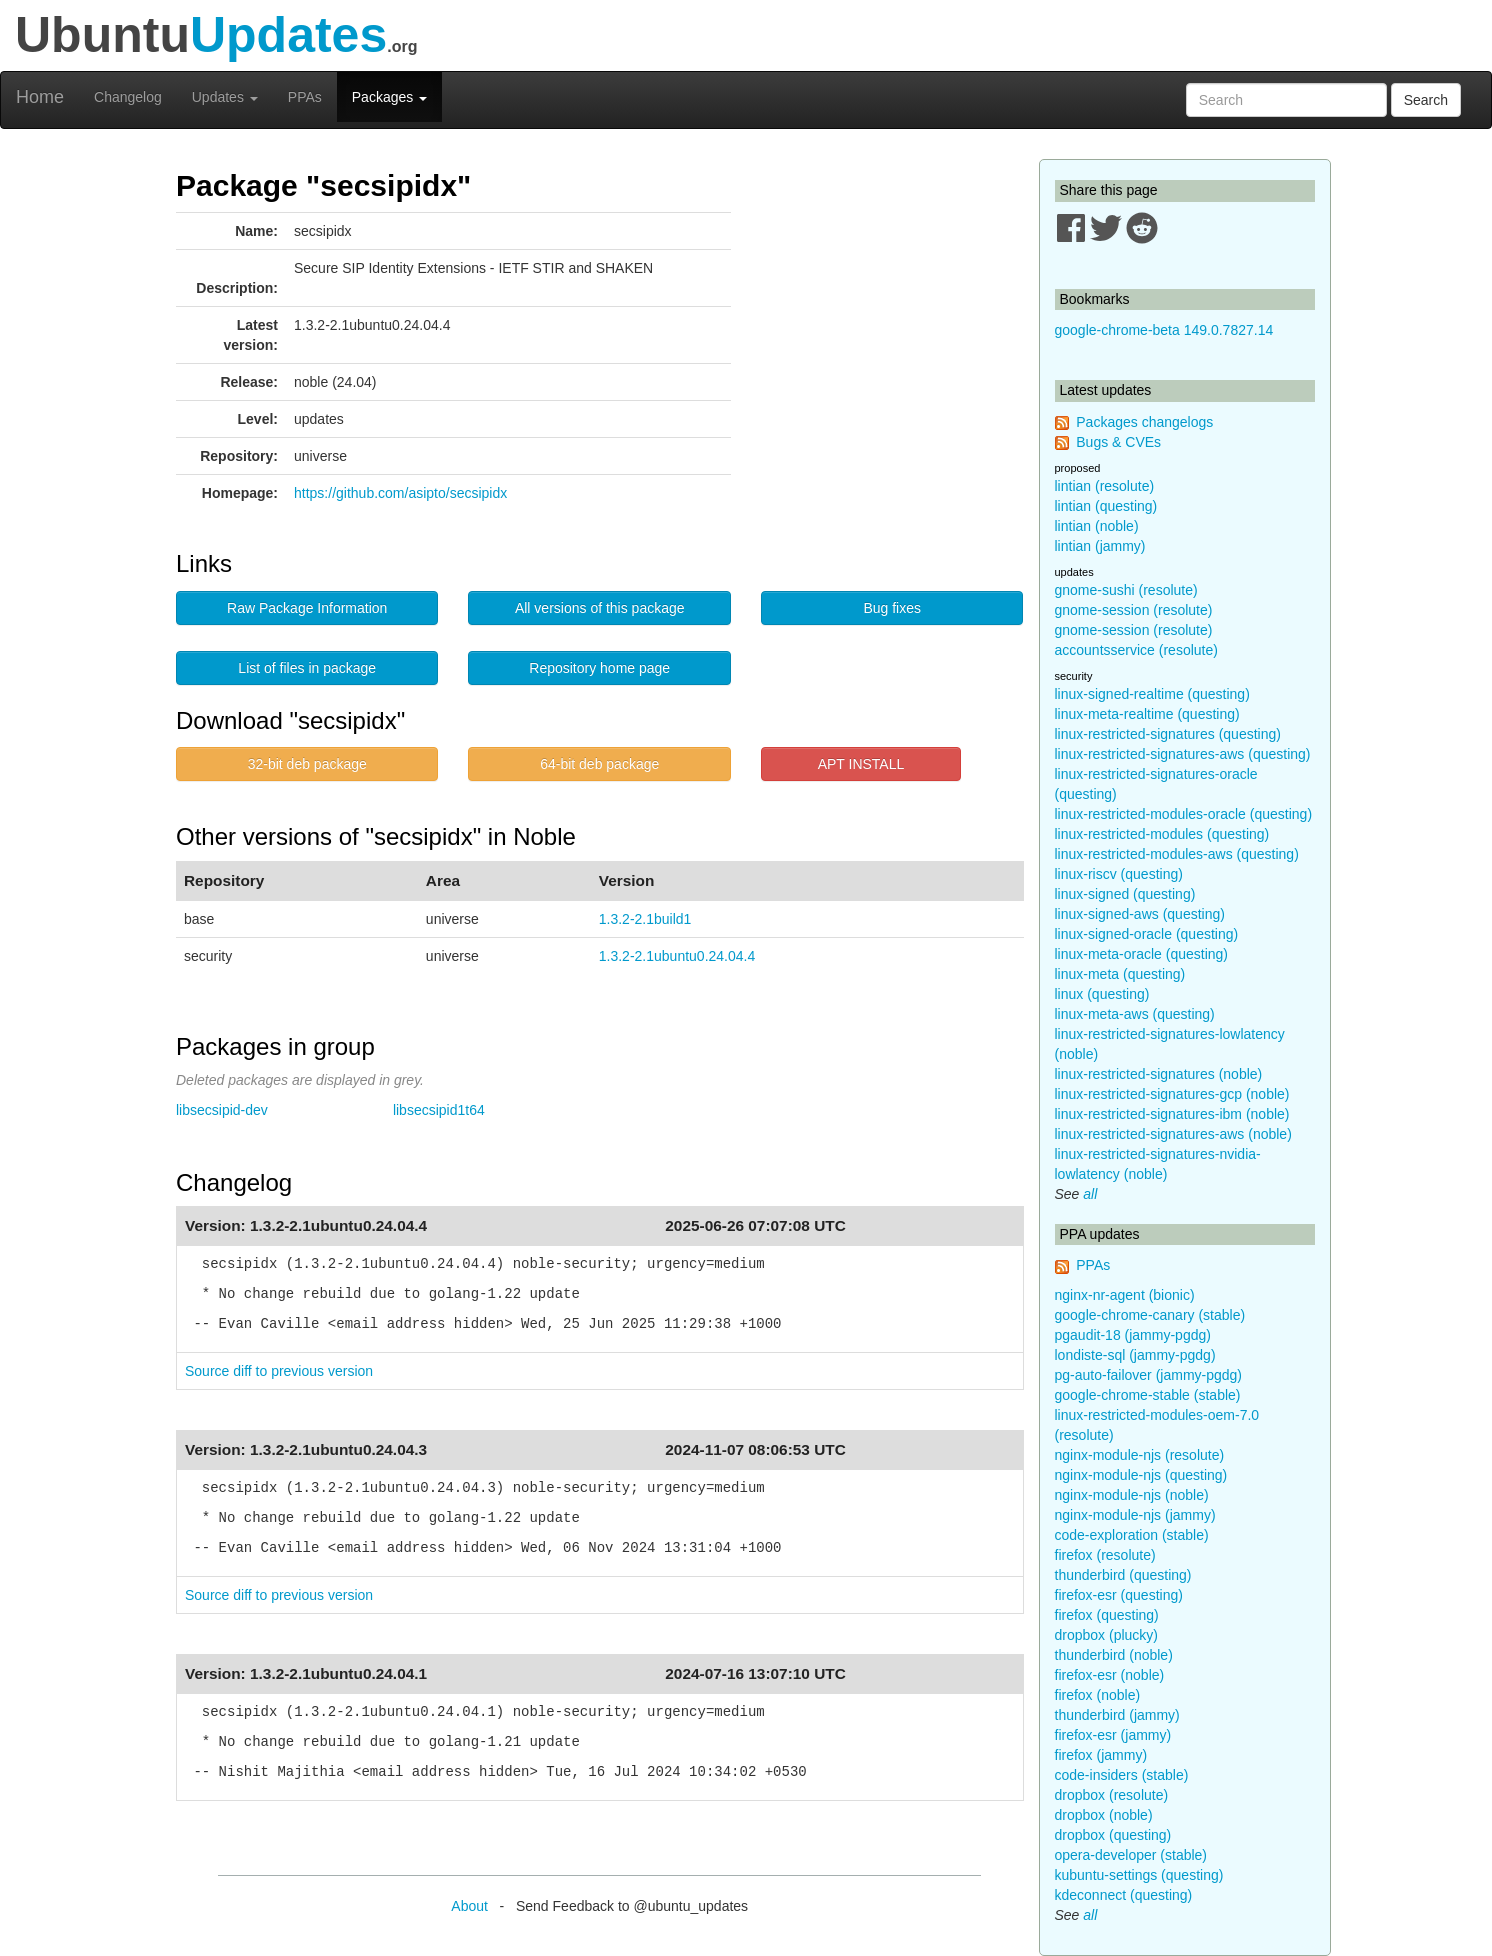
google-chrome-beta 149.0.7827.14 (1164, 330)
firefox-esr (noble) (1110, 1675)
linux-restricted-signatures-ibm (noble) (1172, 1114)
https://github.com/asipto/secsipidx (400, 493)
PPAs (305, 97)
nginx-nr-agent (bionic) (1125, 1295)
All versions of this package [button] (600, 608)
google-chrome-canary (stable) (1150, 1315)
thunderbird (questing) (1123, 1575)
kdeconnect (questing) (1124, 1895)
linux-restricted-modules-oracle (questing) (1184, 814)
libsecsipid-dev (222, 1110)
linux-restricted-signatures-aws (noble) (1173, 1134)
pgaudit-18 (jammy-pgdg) (1133, 1335)
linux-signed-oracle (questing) (1147, 934)
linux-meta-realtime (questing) (1147, 714)
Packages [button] (389, 97)
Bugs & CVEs (1118, 442)
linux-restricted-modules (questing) (1162, 834)
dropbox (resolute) (1112, 1795)
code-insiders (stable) (1122, 1775)
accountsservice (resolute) (1136, 650)
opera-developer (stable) (1131, 1855)
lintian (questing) (1106, 506)
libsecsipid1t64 (439, 1110)
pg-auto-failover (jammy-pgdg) (1149, 1375)
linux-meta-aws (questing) (1135, 1014)
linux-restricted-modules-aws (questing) (1177, 854)
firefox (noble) (1098, 1695)
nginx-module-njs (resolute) (1140, 1455)
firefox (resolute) (1105, 1555)
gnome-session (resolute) (1134, 610)
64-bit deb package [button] (599, 764)
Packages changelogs (1144, 422)
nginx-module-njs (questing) (1141, 1475)
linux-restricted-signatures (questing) (1168, 734)
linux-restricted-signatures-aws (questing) (1183, 754)
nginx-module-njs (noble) (1132, 1495)
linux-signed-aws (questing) (1140, 914)
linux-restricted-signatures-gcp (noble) (1172, 1094)
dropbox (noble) (1104, 1815)
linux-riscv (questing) (1119, 874)
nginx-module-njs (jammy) (1135, 1515)
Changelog (128, 97)
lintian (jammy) (1100, 546)
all (1090, 1194)
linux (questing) (1102, 994)
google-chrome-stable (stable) (1148, 1395)
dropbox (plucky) (1107, 1635)
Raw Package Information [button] (307, 608)
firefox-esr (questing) (1119, 1595)
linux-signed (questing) (1125, 894)
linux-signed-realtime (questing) (1152, 694)
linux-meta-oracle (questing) (1142, 954)
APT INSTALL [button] (861, 764)
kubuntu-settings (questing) (1139, 1875)
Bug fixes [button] (892, 608)
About (469, 1906)
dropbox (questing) (1113, 1835)
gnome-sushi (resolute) (1126, 590)
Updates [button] (225, 97)
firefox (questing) (1107, 1615)
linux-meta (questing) (1120, 974)
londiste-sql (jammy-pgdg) (1135, 1355)
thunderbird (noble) (1114, 1655)
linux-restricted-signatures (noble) (1159, 1074)
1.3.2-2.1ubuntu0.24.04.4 (677, 956)
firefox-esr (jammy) (1113, 1735)
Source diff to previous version (279, 1371)
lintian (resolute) (1105, 486)
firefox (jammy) (1101, 1755)
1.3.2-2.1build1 (645, 919)
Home (40, 97)
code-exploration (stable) (1132, 1535)
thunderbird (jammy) (1117, 1715)
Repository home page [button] (599, 668)
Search (1426, 100)
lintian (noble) (1097, 526)
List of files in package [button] (307, 668)
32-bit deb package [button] (307, 764)
